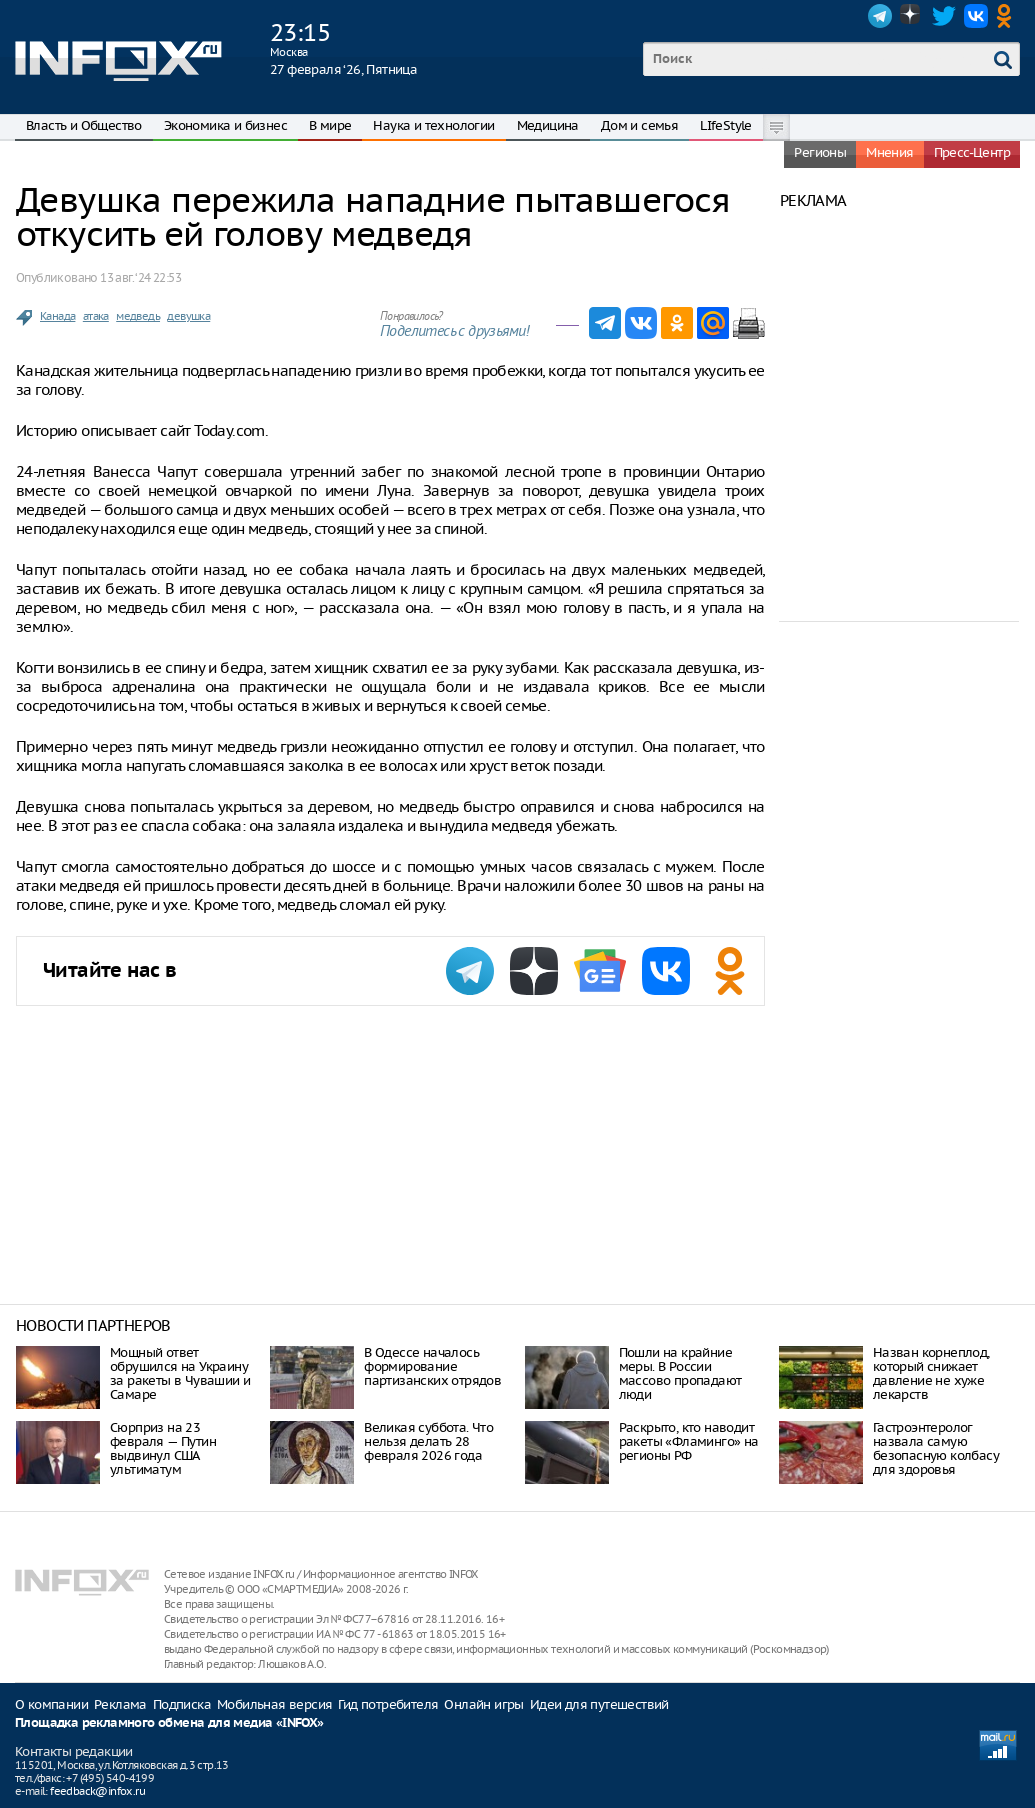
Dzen (912, 16)
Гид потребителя (388, 1704)
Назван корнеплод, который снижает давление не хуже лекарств (931, 1373)
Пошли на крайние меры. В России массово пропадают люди (680, 1373)
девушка (188, 316)
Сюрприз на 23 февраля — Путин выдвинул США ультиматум (163, 1448)
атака (96, 316)
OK (1008, 16)
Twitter (944, 16)
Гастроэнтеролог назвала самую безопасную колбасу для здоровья (936, 1448)
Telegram (880, 16)
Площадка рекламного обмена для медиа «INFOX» (169, 1723)
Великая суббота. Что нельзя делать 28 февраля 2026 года (428, 1441)
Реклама (120, 1704)
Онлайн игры (483, 1704)
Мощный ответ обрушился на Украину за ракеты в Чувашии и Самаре (180, 1373)
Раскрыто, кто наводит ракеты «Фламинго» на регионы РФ (689, 1441)
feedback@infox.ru (97, 1791)
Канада (57, 316)
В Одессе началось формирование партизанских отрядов (432, 1366)
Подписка (182, 1704)
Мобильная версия (274, 1704)
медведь (138, 316)
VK (976, 16)
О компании (51, 1704)
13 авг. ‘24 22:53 (140, 277)
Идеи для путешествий (599, 1704)
